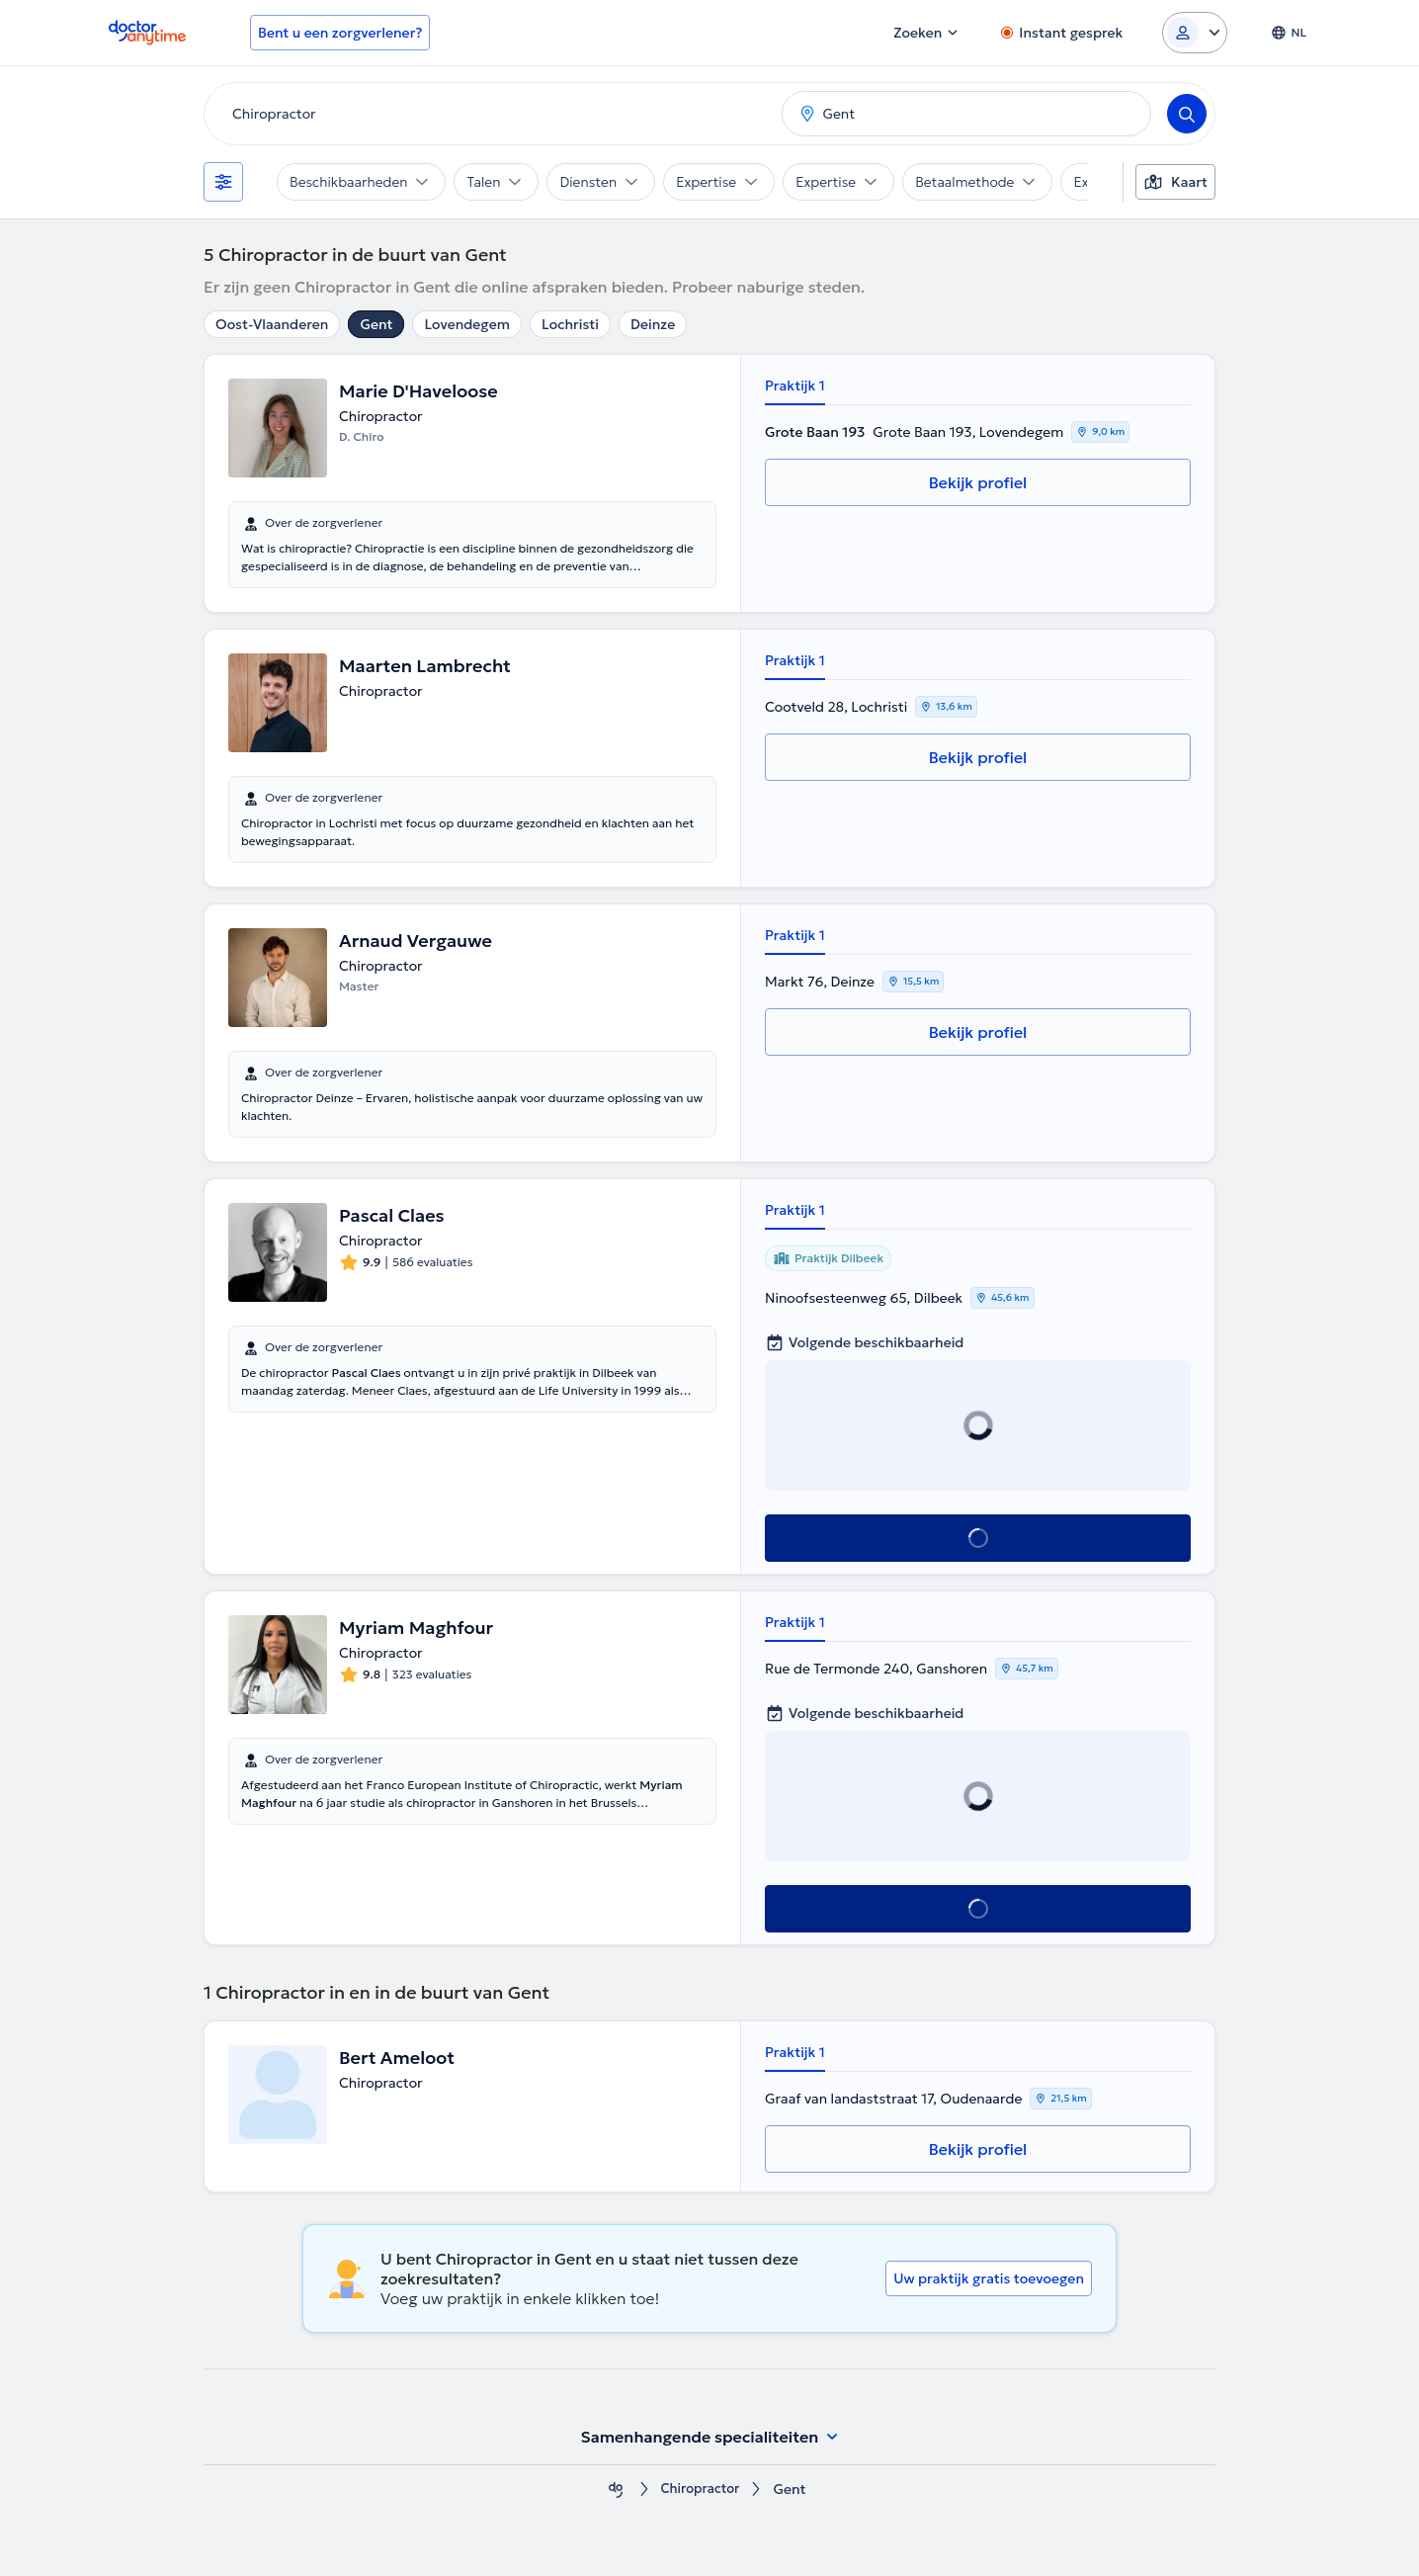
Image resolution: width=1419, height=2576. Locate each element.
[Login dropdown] (1194, 32)
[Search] (1187, 113)
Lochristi (570, 324)
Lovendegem (467, 324)
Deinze (652, 324)
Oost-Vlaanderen (271, 324)
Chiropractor (699, 2489)
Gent (376, 324)
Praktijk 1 (795, 385)
